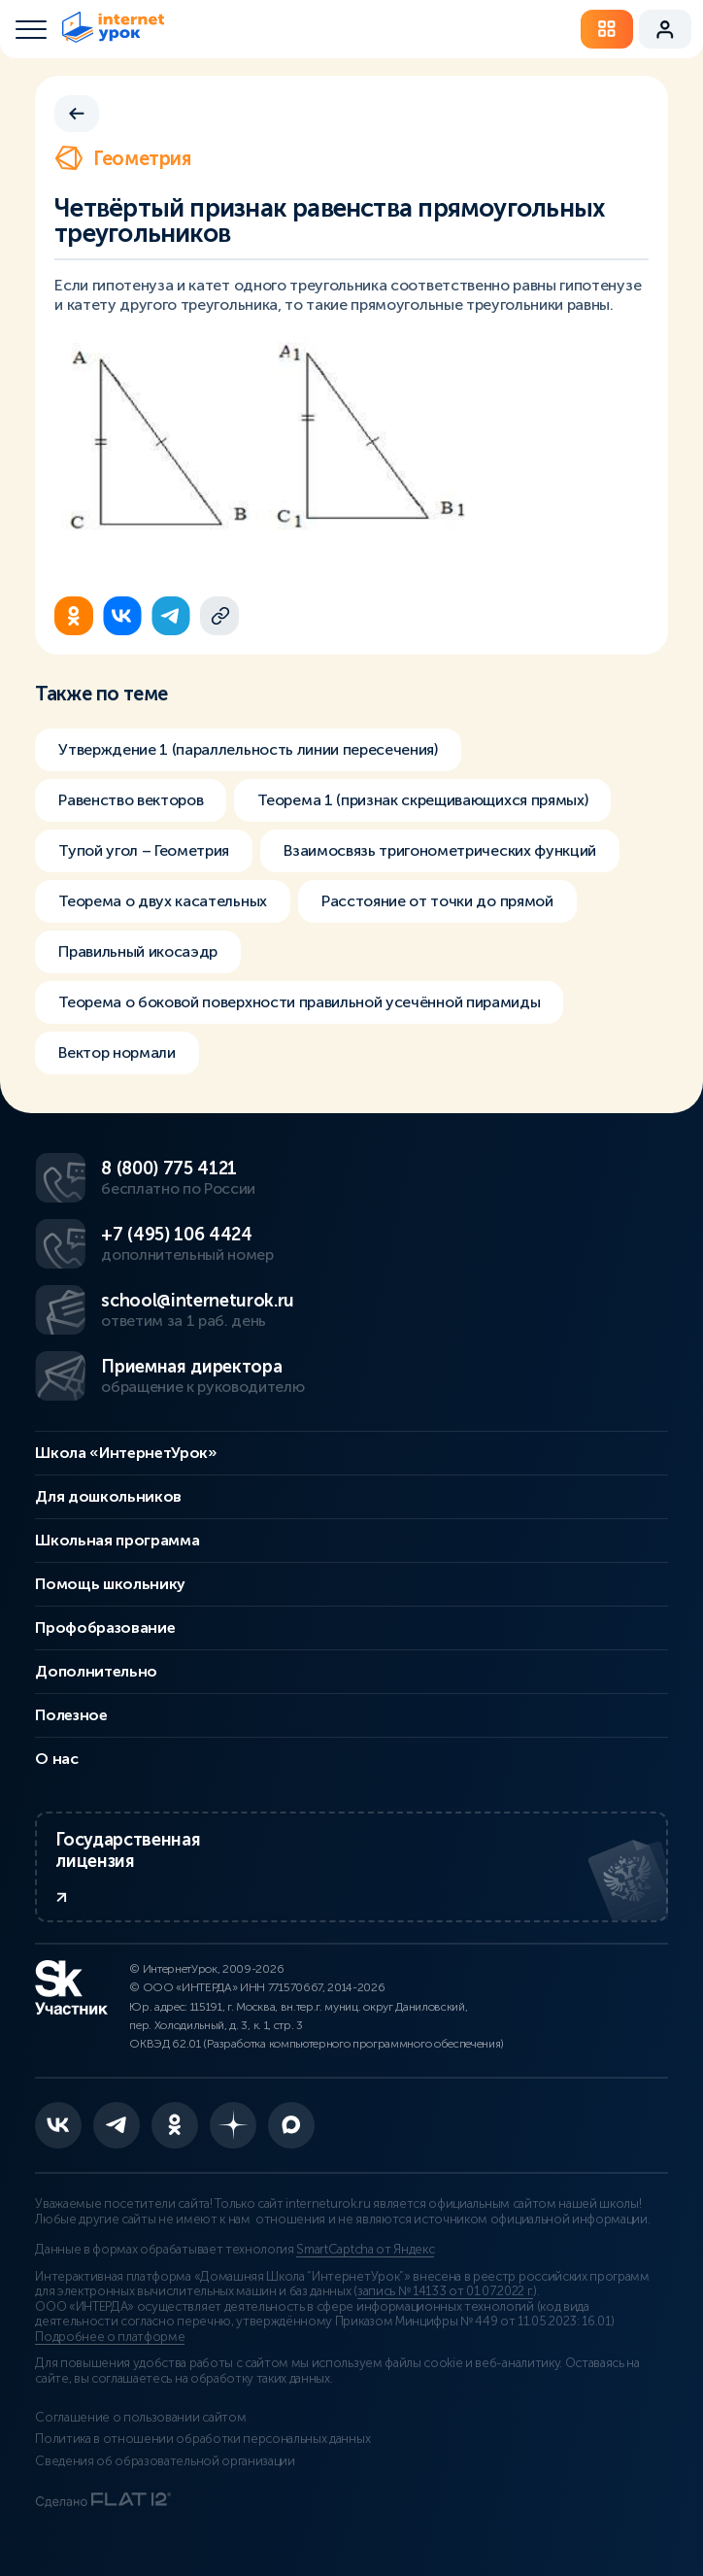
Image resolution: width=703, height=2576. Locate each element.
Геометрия (122, 158)
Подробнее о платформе (109, 2337)
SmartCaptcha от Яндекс (365, 2249)
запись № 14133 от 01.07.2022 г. (445, 2291)
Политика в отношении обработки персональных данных (202, 2439)
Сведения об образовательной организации (165, 2461)
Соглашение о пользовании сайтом (140, 2417)
